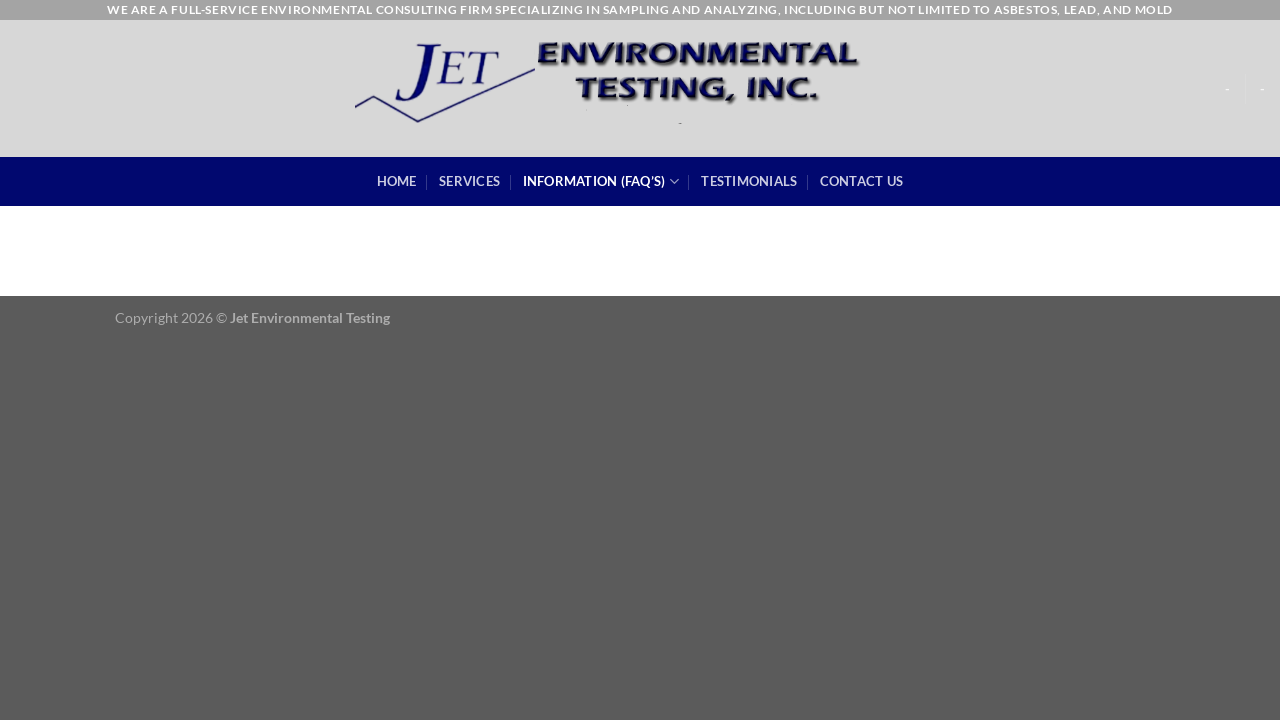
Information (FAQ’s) (601, 181)
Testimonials (749, 181)
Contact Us (862, 181)
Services (469, 181)
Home (397, 181)
